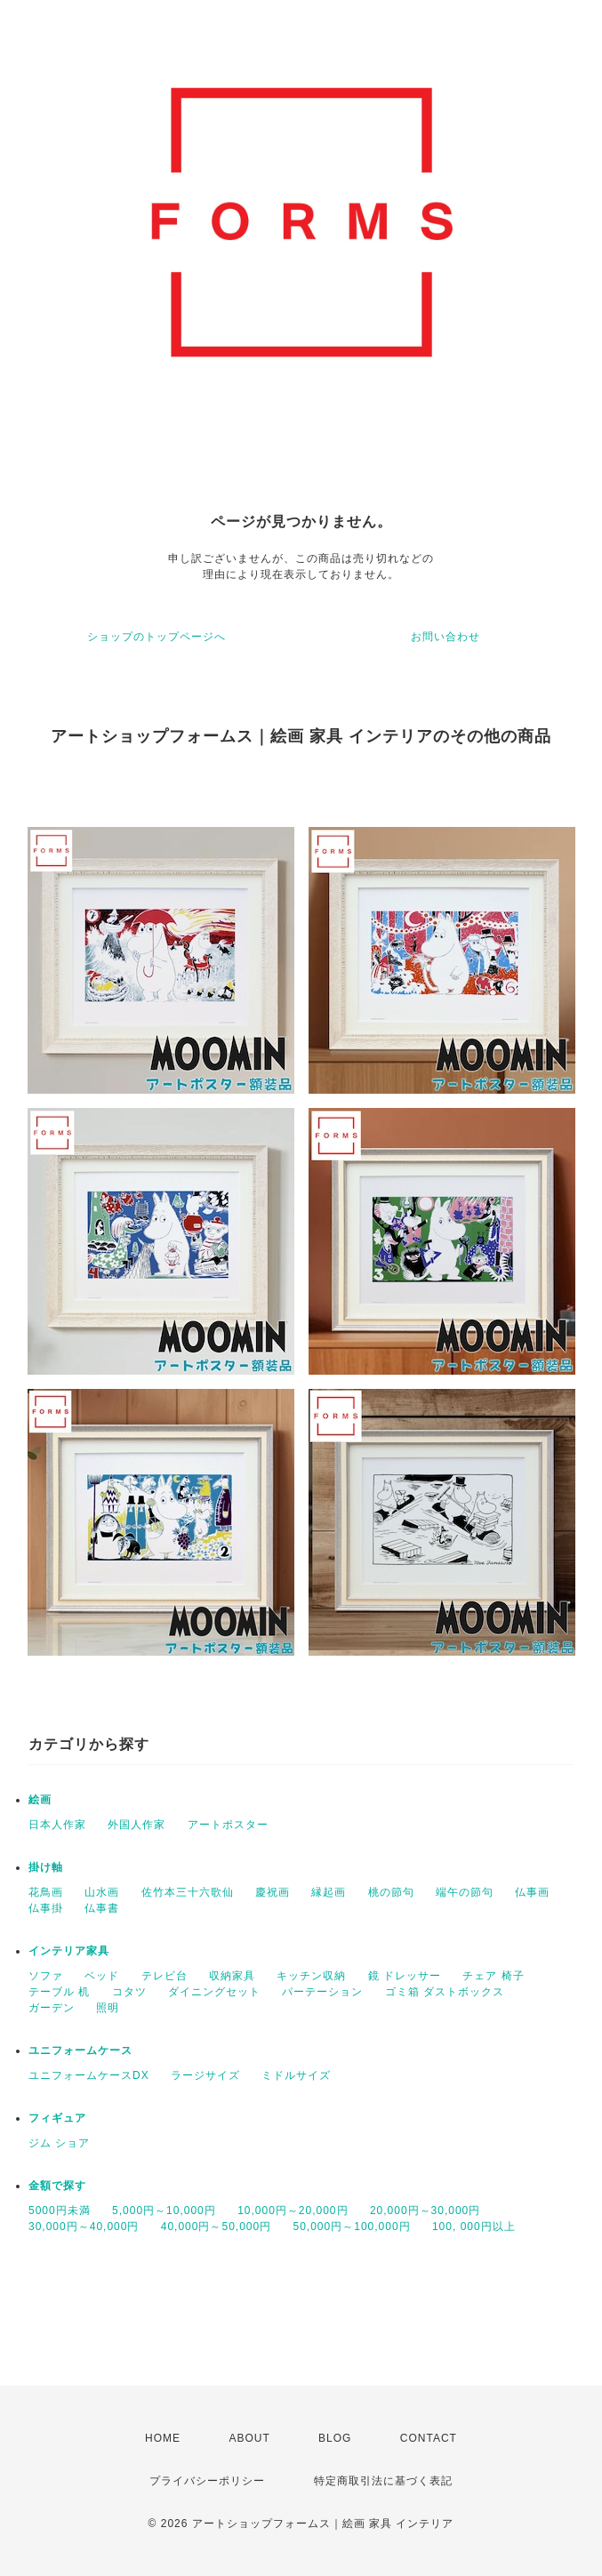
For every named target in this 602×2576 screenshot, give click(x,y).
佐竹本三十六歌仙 (187, 1892)
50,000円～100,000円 (352, 2226)
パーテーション (322, 1992)
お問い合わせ (445, 636)
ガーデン (51, 2008)
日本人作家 (57, 1824)
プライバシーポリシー (207, 2481)
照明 (107, 2008)
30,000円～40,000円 (83, 2226)
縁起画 (328, 1892)
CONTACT (428, 2438)
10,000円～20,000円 (292, 2210)
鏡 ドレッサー (404, 1976)
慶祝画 (272, 1892)
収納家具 (232, 1976)
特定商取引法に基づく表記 (383, 2481)
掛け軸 (45, 1867)
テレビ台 (164, 1976)
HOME (163, 2438)
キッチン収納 (311, 1976)
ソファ (45, 1976)
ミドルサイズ (296, 2075)
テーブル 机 (59, 1992)
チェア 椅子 (493, 1976)
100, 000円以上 (474, 2226)
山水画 (101, 1892)
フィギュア (57, 2118)
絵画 (40, 1800)
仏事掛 (45, 1908)
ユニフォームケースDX (88, 2075)
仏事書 (101, 1908)
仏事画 (532, 1892)
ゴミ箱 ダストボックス (444, 1992)
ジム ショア (59, 2143)
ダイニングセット (214, 1992)
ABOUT (249, 2438)
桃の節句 (391, 1892)
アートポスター (228, 1824)
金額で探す (57, 2185)
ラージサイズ (205, 2075)
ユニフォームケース (80, 2050)
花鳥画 (45, 1892)
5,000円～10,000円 (164, 2210)
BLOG (334, 2438)
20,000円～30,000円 (425, 2210)
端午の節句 (465, 1892)
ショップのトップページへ (156, 636)
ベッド (101, 1976)
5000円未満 (59, 2210)
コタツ (129, 1992)
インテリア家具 (68, 1951)
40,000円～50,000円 (216, 2226)
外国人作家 (136, 1824)
